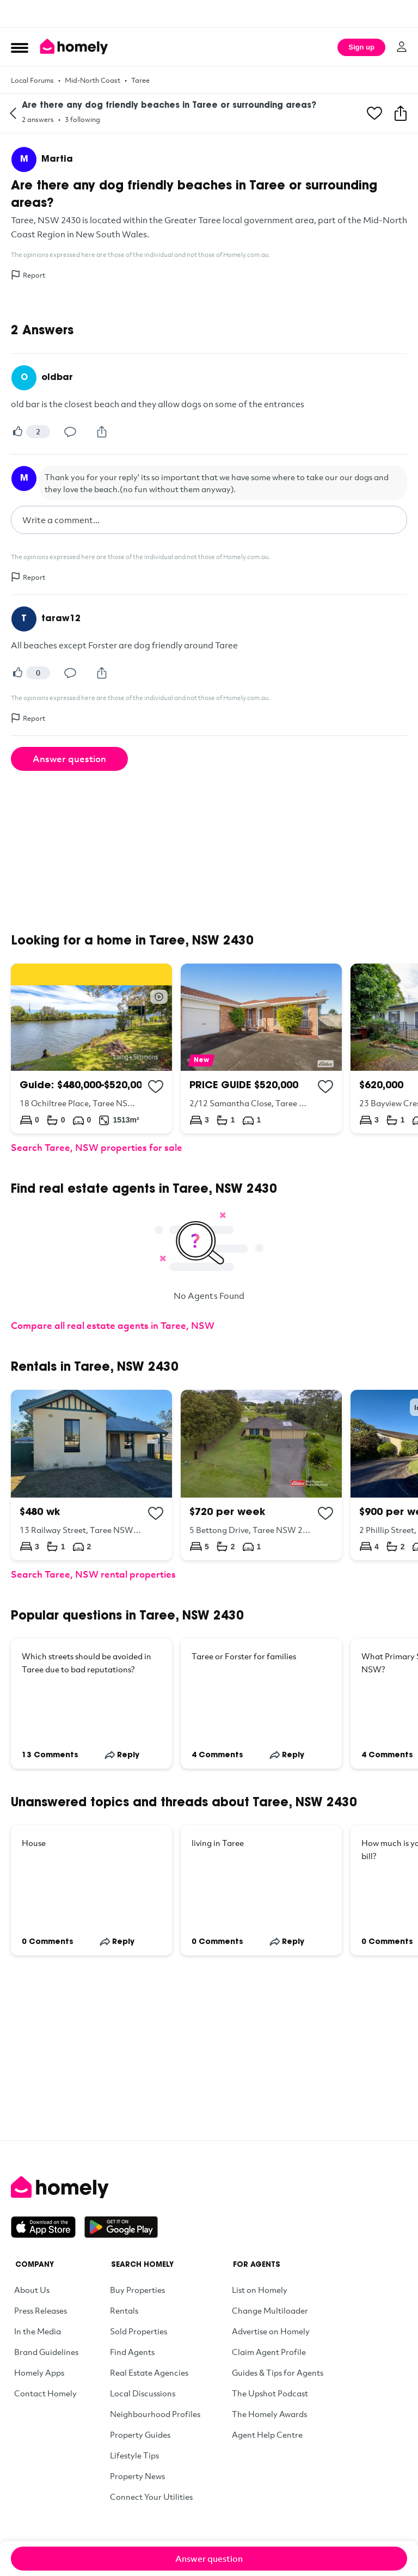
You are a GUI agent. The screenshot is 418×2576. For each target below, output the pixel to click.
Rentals (124, 2310)
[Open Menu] (20, 47)
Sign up (361, 47)
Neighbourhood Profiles (155, 2413)
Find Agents (132, 2351)
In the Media (37, 2331)
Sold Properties (138, 2331)
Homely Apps (39, 2372)
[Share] (101, 431)
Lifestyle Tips (134, 2455)
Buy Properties (137, 2289)
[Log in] (401, 47)
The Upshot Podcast (270, 2393)
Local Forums (32, 80)
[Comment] (70, 431)
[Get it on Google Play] (121, 2227)
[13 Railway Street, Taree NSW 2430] (91, 1475)
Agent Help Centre (267, 2434)
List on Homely (259, 2289)
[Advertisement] (209, 13)
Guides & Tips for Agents (277, 2372)
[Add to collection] (156, 1087)
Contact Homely (45, 2393)
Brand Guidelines (46, 2351)
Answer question (69, 758)
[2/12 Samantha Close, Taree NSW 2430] (261, 1048)
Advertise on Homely (271, 2331)
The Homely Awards (269, 2413)
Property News (137, 2475)
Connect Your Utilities (151, 2496)
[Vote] (17, 431)
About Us (32, 2289)
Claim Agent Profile (269, 2351)
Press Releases (40, 2310)
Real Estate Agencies (149, 2372)
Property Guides (140, 2434)
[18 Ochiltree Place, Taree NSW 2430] (91, 1048)
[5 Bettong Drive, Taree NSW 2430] (261, 1475)
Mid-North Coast (92, 80)
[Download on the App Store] (47, 2227)
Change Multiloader (270, 2310)
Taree (140, 80)
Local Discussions (142, 2393)
